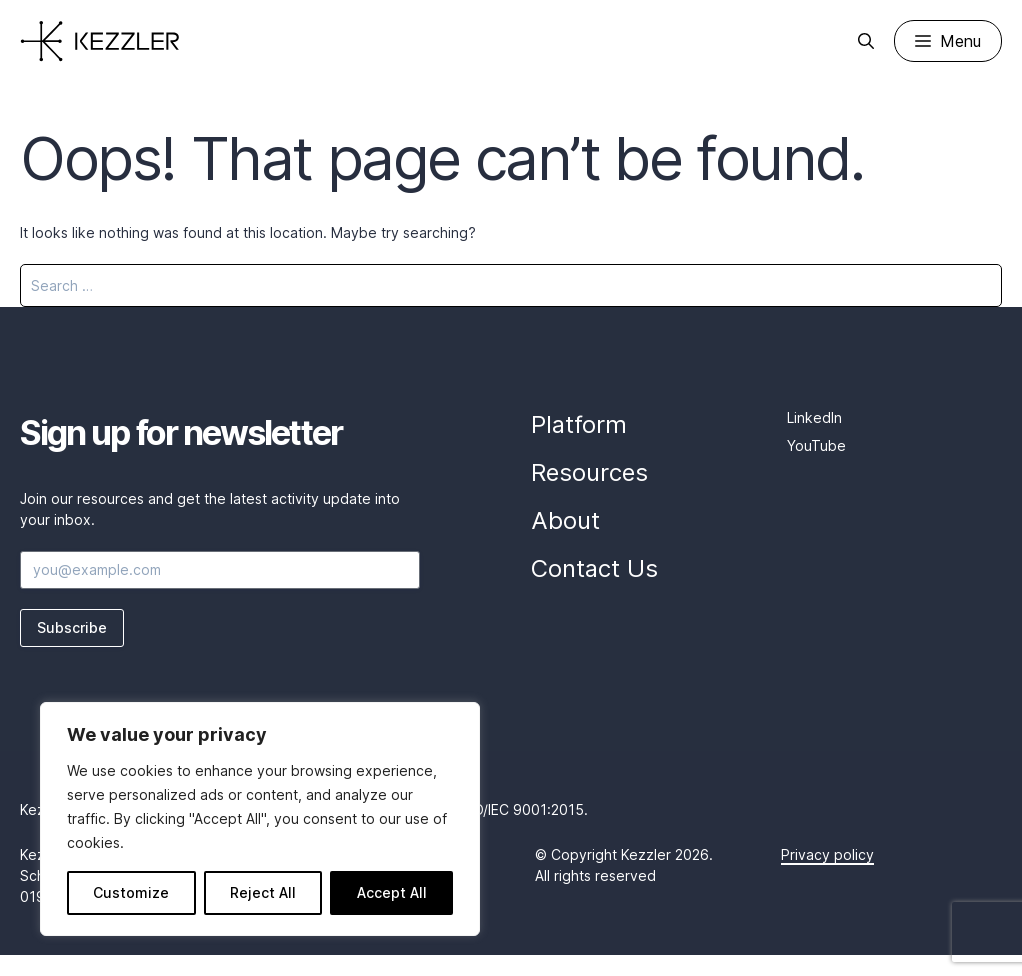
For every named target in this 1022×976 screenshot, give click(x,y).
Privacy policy (827, 854)
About (565, 520)
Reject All (263, 892)
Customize (131, 892)
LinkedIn (814, 417)
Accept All (392, 892)
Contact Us (594, 568)
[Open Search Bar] (866, 41)
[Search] (974, 285)
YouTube (816, 445)
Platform (579, 424)
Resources (589, 472)
